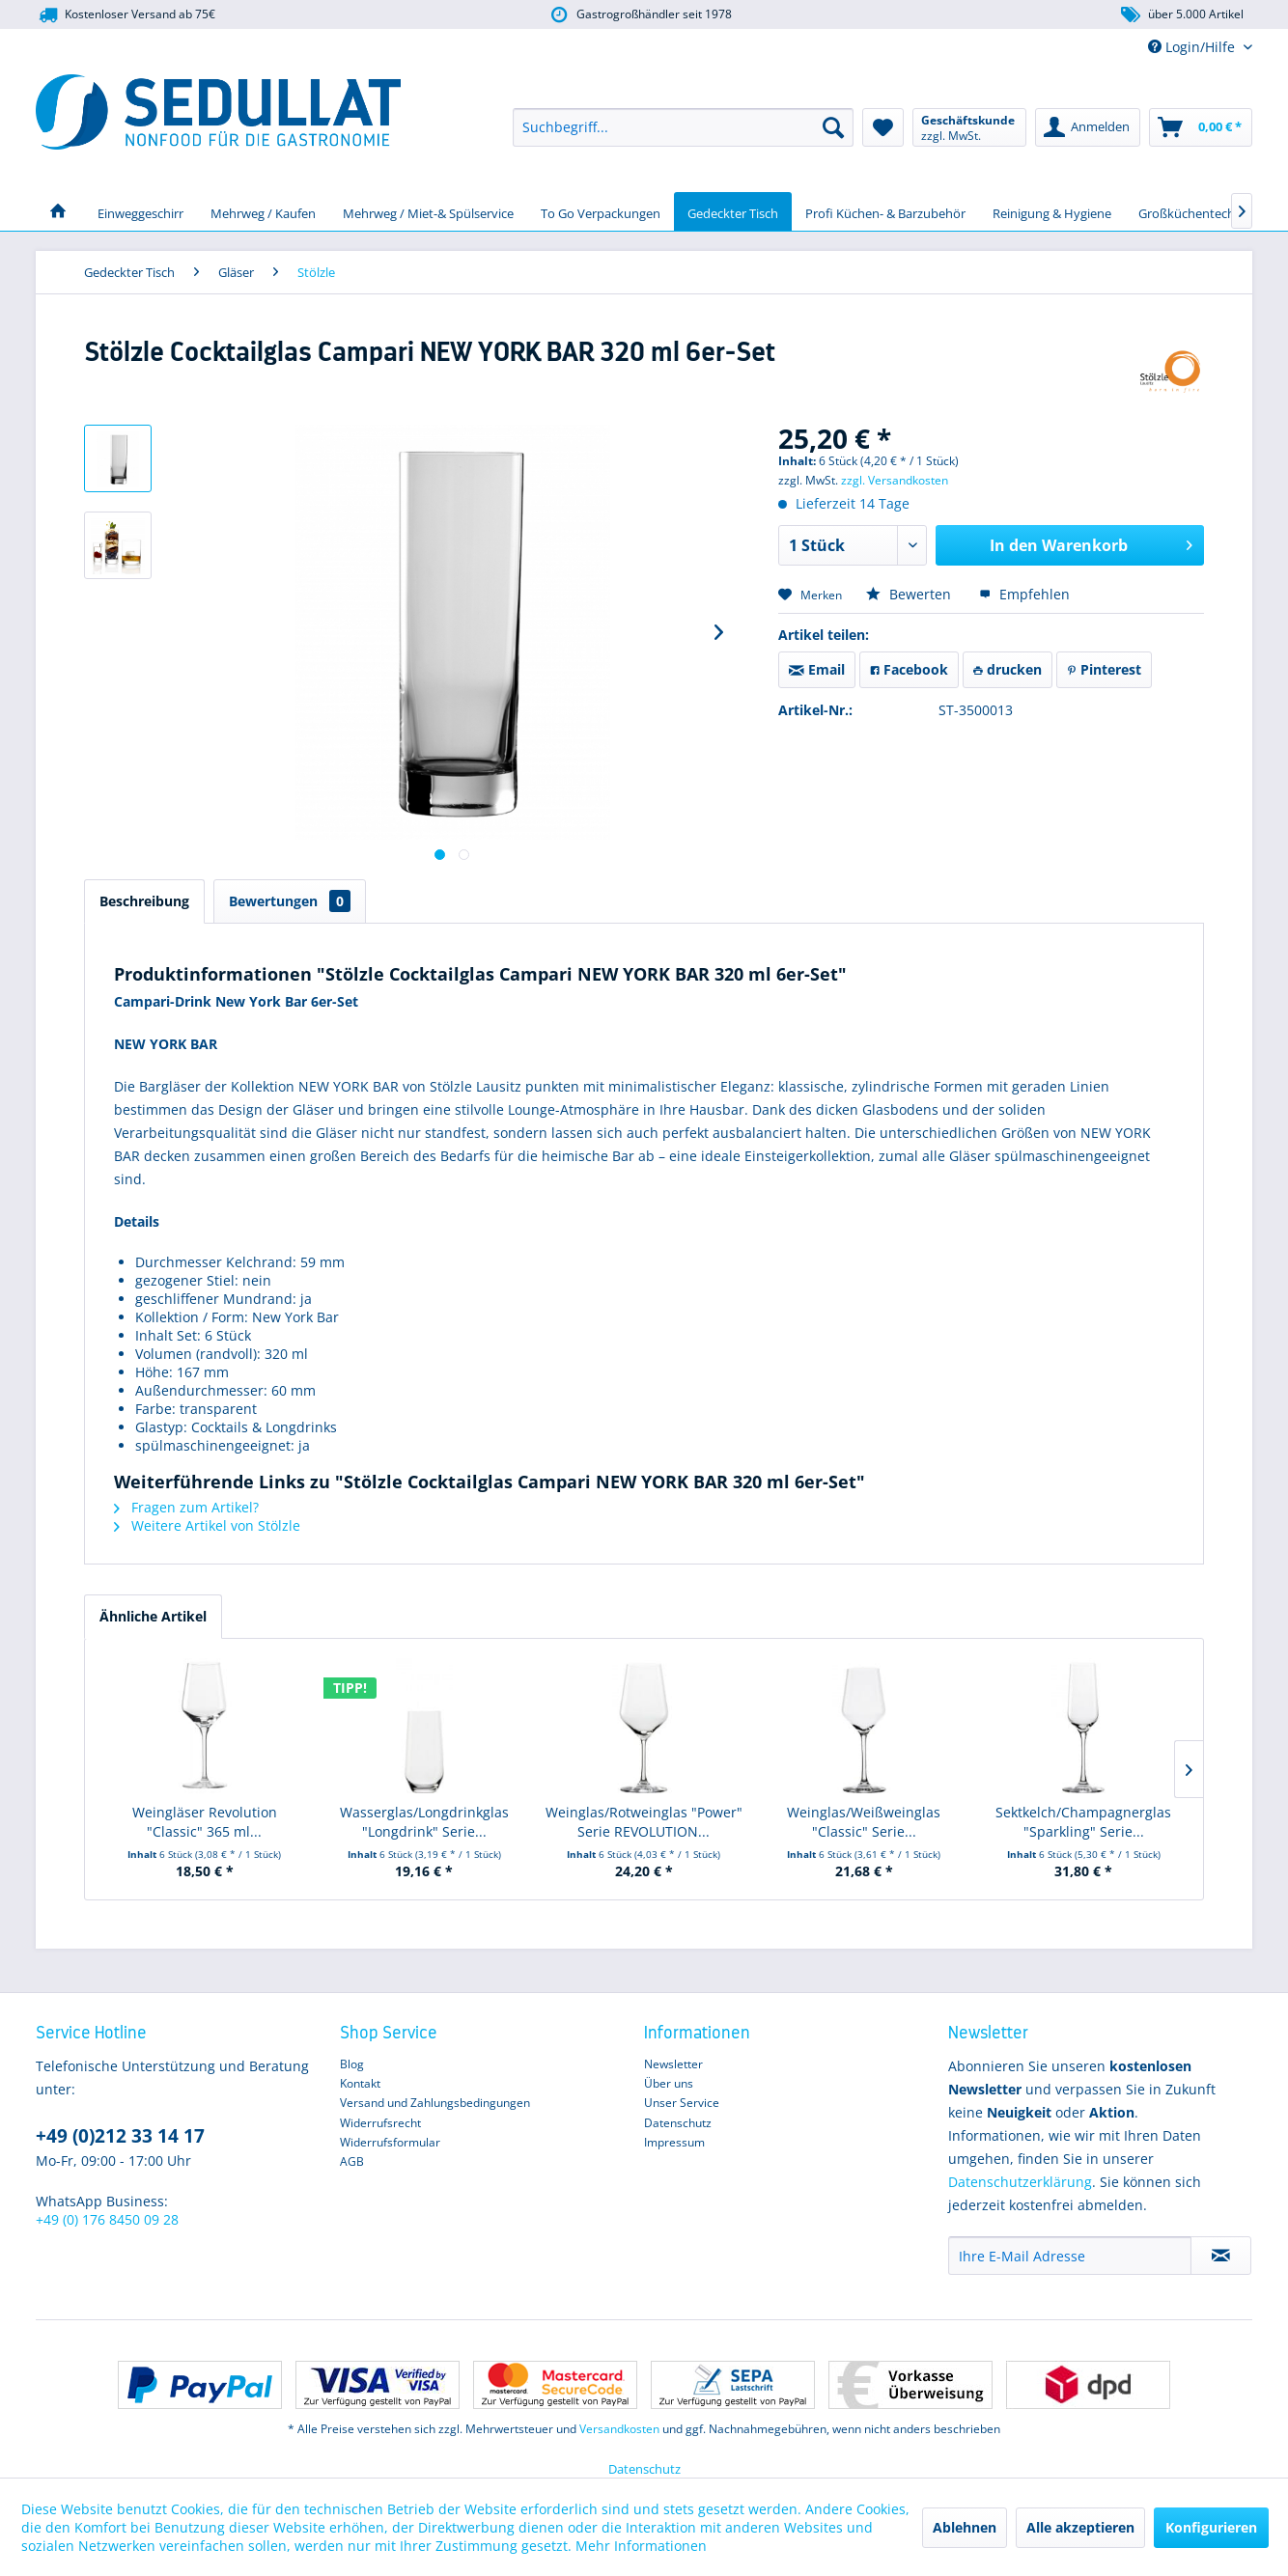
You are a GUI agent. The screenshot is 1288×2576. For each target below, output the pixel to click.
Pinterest (1104, 669)
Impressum (674, 2142)
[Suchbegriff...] (683, 127)
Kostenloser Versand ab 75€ (125, 15)
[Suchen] (833, 127)
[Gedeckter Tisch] (733, 211)
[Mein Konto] (1087, 127)
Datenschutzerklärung (1020, 2182)
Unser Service (681, 2102)
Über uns (668, 2083)
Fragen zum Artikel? (186, 1507)
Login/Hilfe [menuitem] (1193, 47)
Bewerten (910, 594)
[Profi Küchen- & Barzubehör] (885, 211)
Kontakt (360, 2083)
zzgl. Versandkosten (894, 480)
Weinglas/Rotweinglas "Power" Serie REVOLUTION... (644, 1822)
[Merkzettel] (883, 127)
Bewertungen (289, 901)
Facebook (909, 669)
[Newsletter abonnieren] (1220, 2255)
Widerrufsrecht (380, 2123)
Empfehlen (1024, 594)
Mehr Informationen (641, 2545)
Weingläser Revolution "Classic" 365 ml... (204, 1822)
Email (817, 669)
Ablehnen (964, 2527)
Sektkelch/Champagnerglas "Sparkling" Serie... (1083, 1822)
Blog (352, 2064)
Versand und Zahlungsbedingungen (435, 2102)
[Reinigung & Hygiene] (1052, 211)
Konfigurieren (1211, 2527)
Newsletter (673, 2064)
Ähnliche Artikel (153, 1616)
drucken (1007, 669)
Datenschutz (678, 2123)
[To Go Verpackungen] (600, 211)
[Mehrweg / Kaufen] (263, 211)
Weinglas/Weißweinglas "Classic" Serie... (863, 1822)
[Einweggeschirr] (140, 211)
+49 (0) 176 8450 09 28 (107, 2219)
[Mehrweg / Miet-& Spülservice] (428, 211)
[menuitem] (683, 127)
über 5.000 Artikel (1181, 15)
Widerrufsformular (390, 2142)
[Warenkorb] (1200, 127)
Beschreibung (144, 901)
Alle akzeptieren (1080, 2527)
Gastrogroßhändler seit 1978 (639, 15)
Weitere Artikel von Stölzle (207, 1525)
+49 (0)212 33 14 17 (120, 2135)
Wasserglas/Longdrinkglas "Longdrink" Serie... (424, 1822)
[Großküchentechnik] (1195, 211)
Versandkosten (619, 2429)
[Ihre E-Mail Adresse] (1069, 2255)
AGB (352, 2161)
